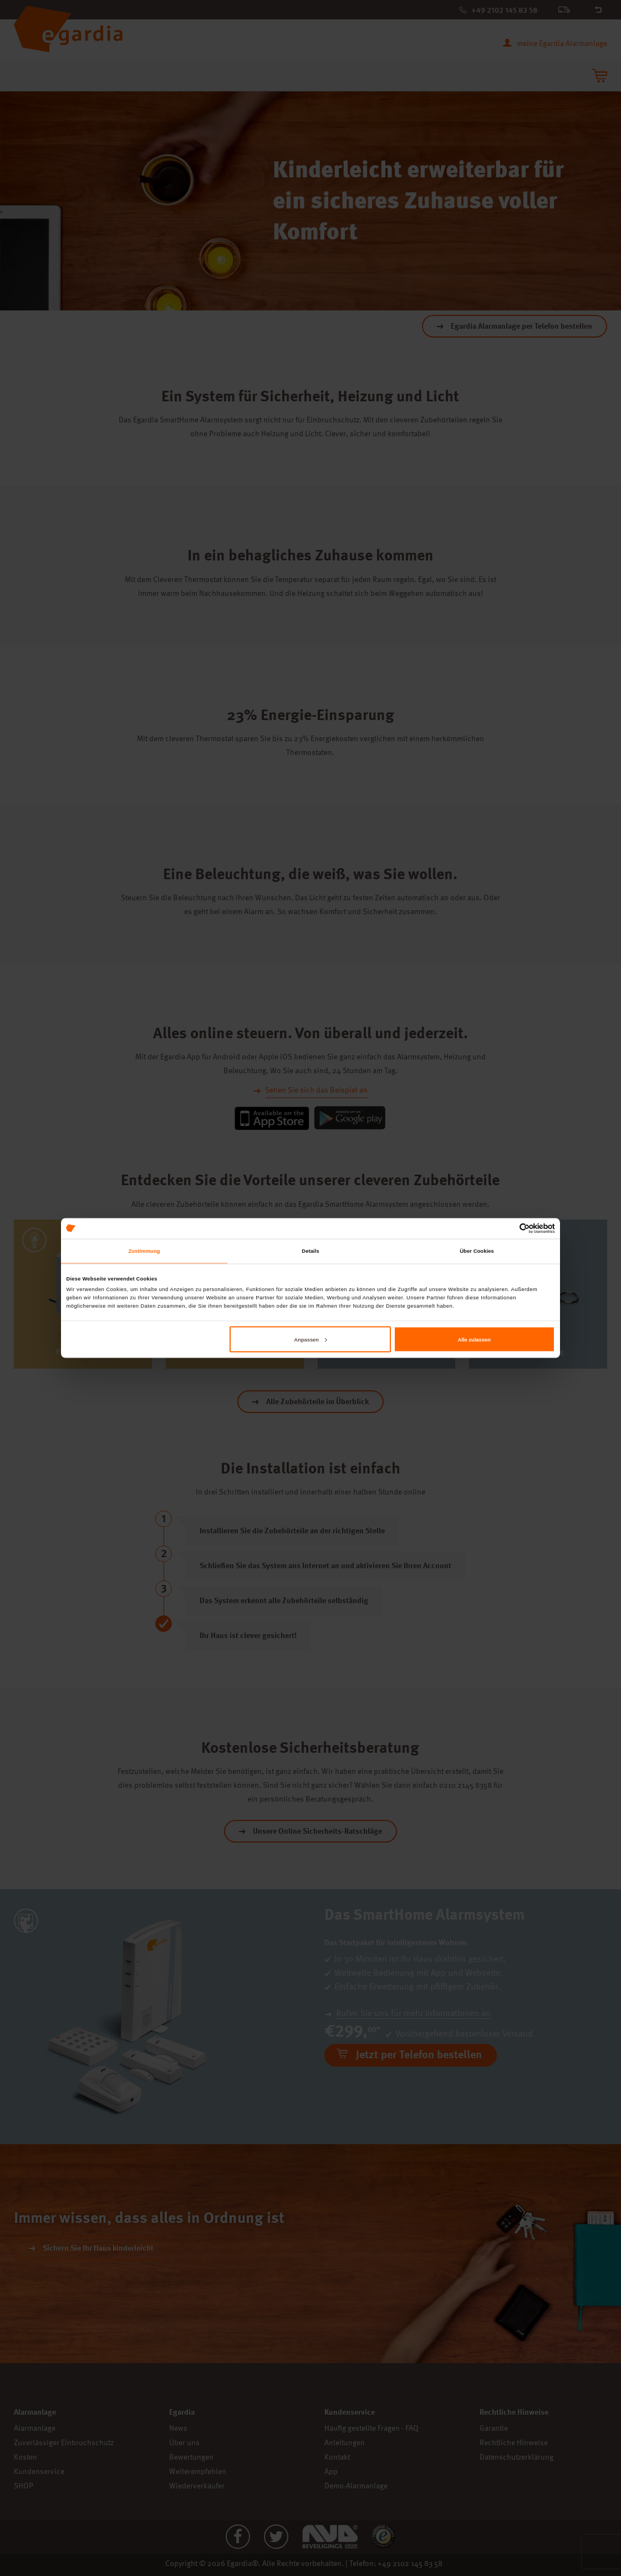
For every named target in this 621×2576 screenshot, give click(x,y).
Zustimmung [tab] (144, 1251)
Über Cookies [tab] (477, 1251)
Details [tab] (310, 1251)
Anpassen (310, 1339)
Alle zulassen (474, 1339)
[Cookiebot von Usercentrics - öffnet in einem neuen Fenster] (506, 1228)
